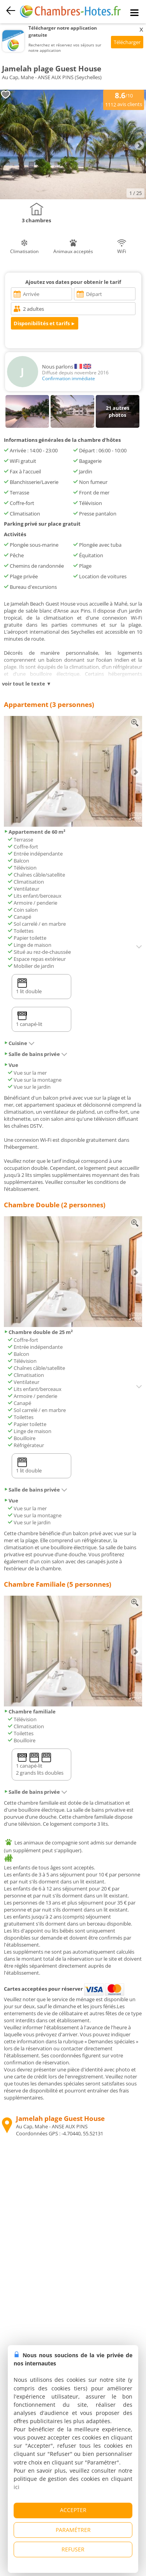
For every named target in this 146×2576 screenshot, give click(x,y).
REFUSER (73, 2549)
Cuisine (19, 1043)
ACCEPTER (73, 2510)
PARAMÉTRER (73, 2529)
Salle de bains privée (35, 1054)
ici (16, 2487)
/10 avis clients (123, 99)
